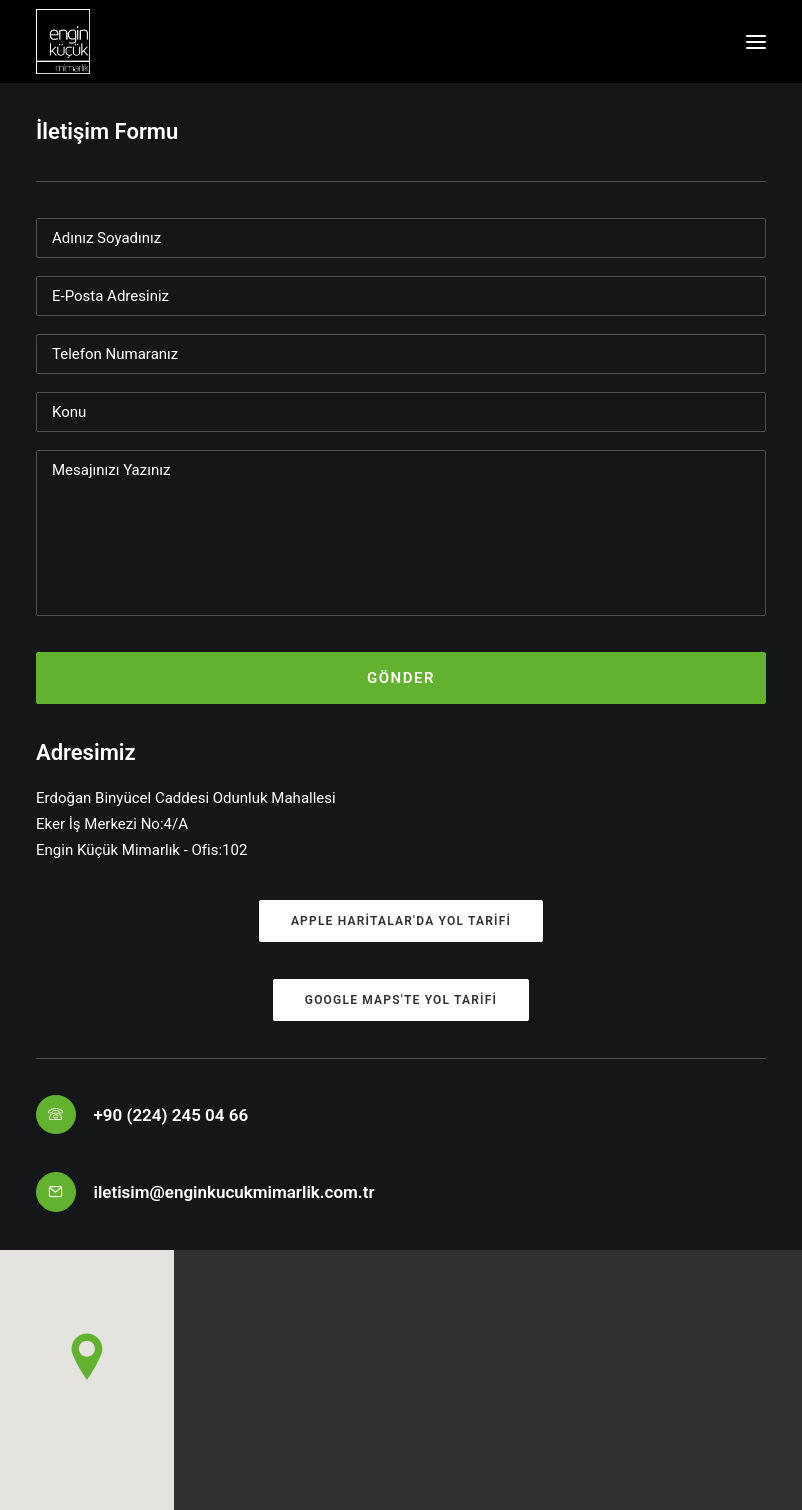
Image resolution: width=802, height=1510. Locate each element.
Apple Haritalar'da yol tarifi (401, 921)
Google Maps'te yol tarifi (401, 1000)
